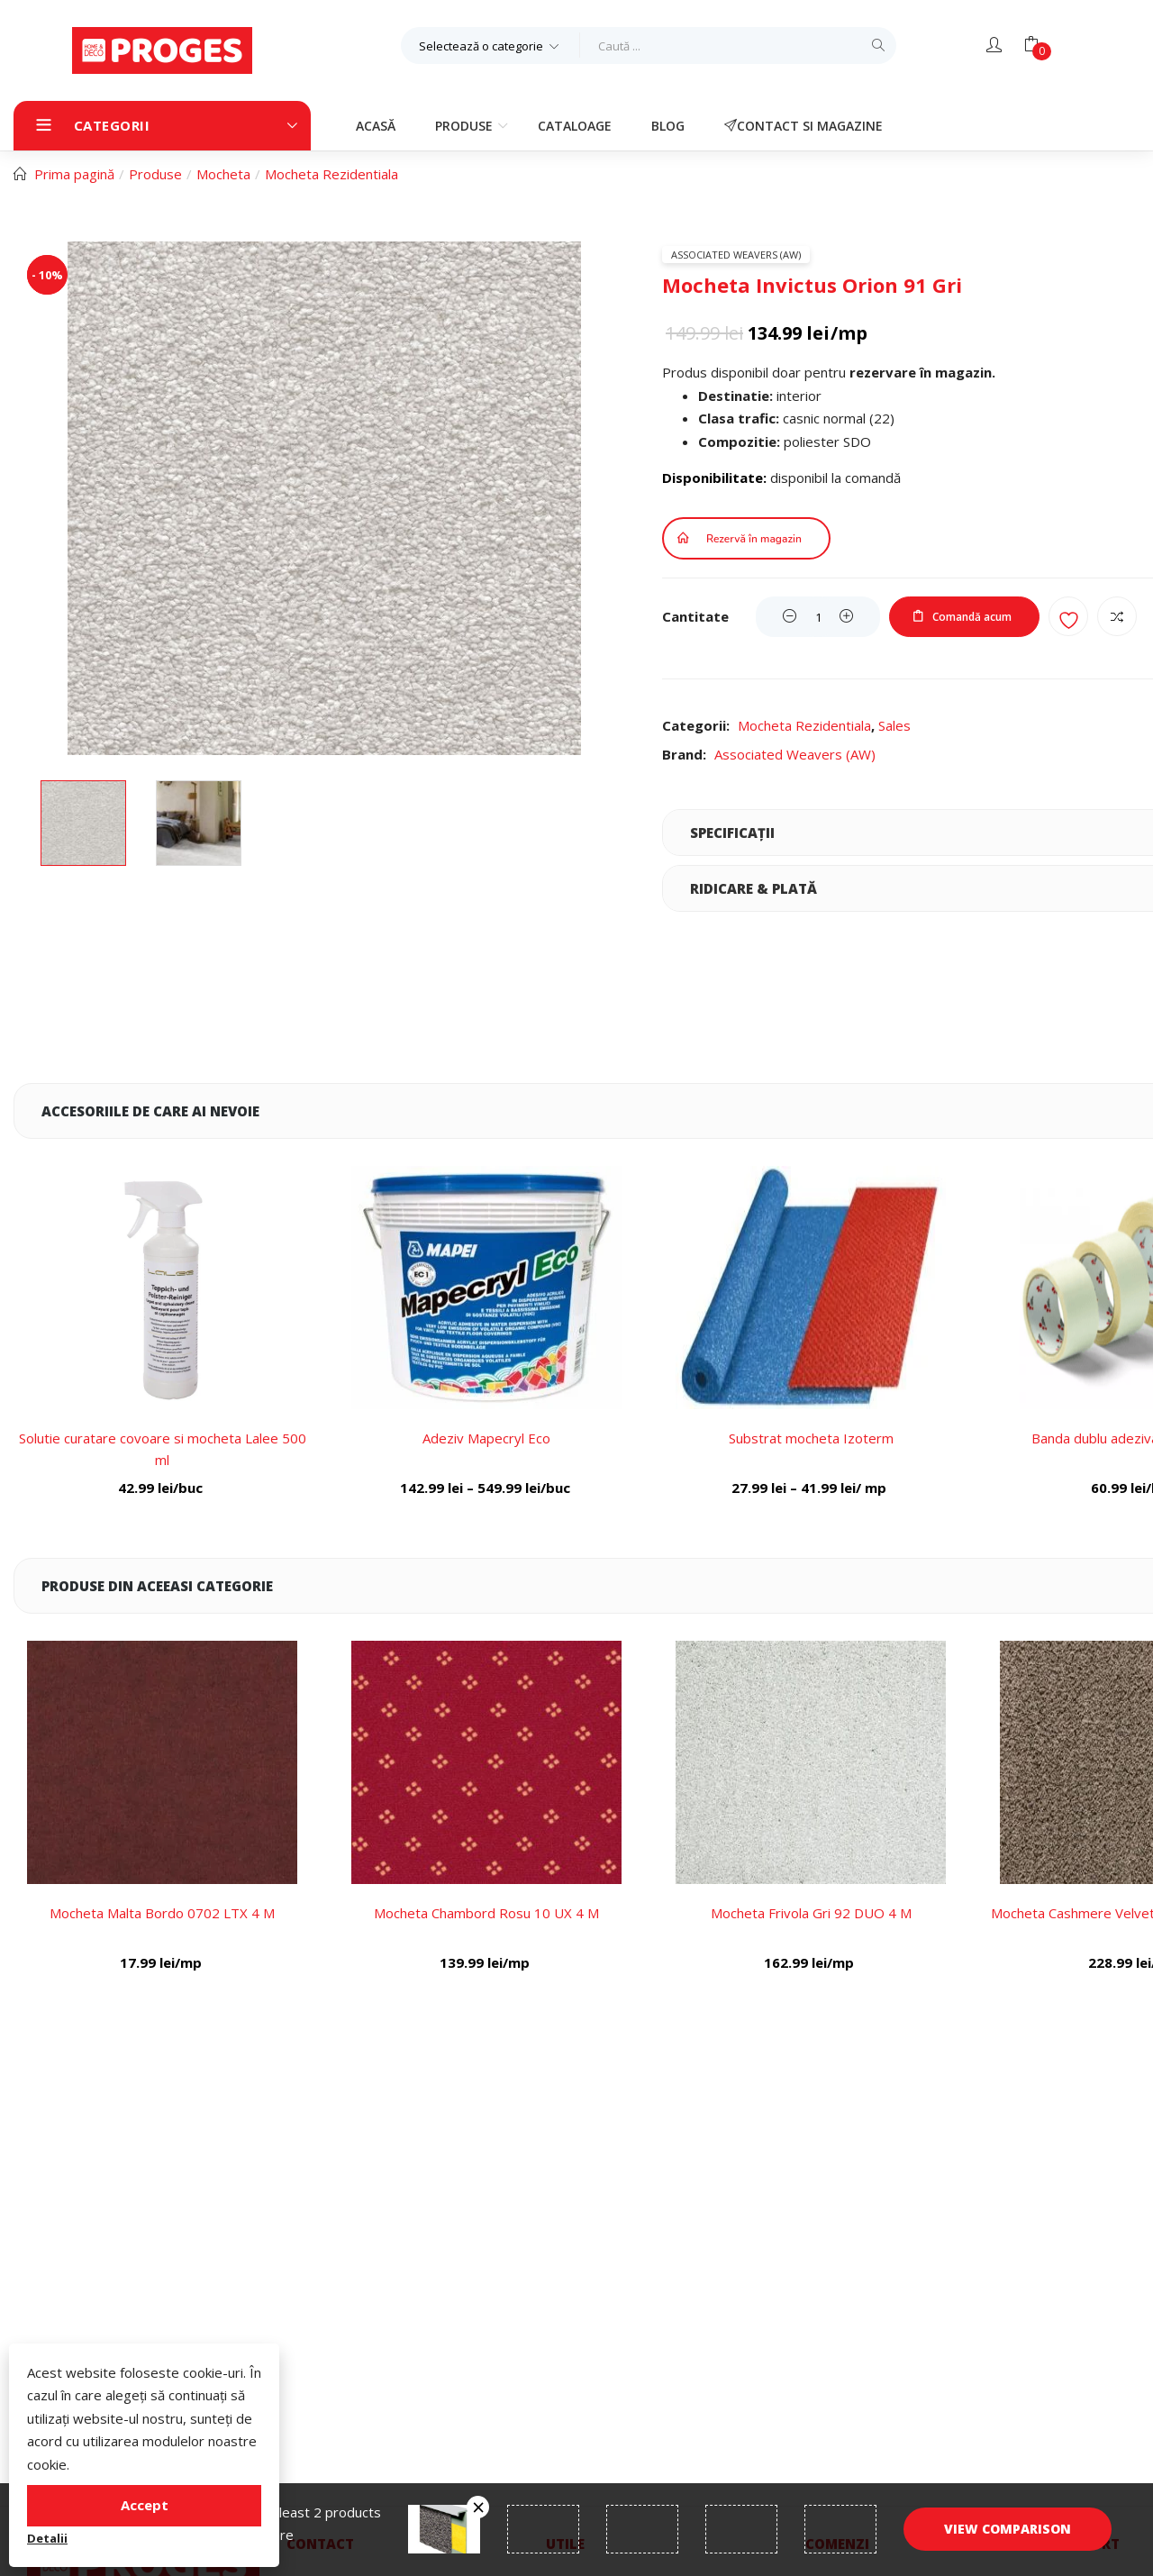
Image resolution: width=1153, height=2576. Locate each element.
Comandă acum (972, 616)
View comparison (1007, 2528)
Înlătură (478, 2507)
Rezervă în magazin (754, 539)
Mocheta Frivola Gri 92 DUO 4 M (811, 1913)
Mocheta (223, 174)
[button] (490, 45)
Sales (894, 725)
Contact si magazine (803, 125)
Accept (144, 2505)
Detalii (47, 2538)
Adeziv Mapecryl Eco (486, 1438)
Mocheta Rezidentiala (331, 174)
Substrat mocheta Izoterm (811, 1438)
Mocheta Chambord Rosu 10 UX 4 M (486, 1913)
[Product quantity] (818, 616)
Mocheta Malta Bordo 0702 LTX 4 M (162, 1913)
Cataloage (575, 125)
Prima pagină (74, 174)
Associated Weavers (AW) (736, 254)
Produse (465, 125)
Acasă (375, 125)
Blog (668, 125)
